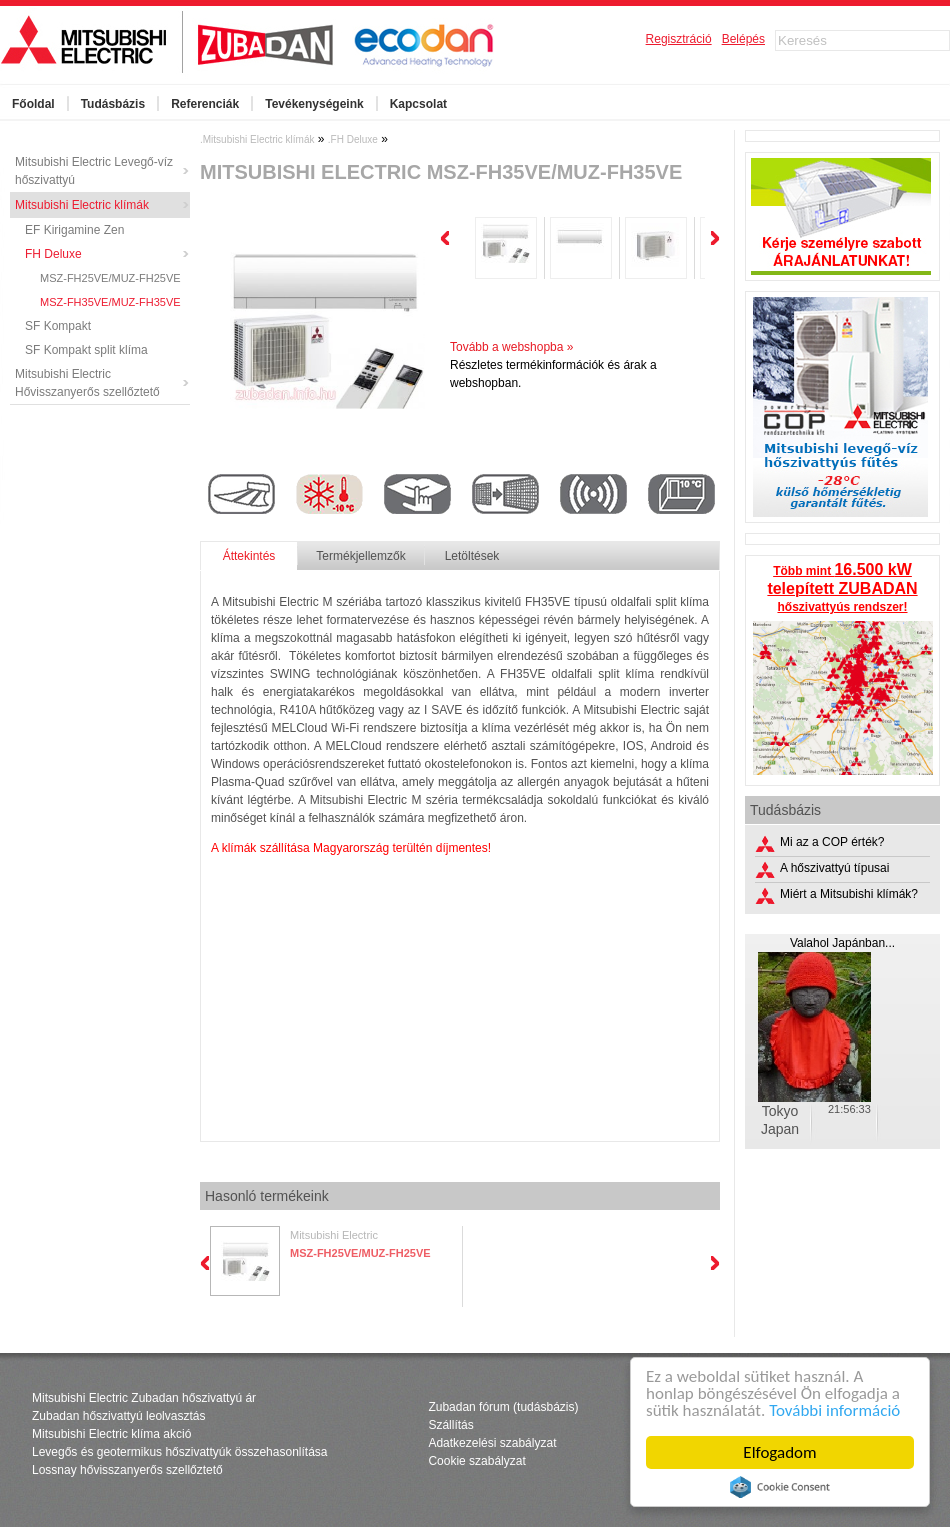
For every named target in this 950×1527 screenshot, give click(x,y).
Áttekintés (249, 556)
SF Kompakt (58, 326)
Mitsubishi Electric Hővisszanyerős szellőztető (87, 383)
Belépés (743, 39)
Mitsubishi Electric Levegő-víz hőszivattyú (94, 171)
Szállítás (450, 1425)
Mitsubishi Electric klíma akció (111, 1434)
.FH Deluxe (353, 139)
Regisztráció (679, 39)
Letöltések (472, 556)
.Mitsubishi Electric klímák (257, 139)
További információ (834, 1410)
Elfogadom (780, 1452)
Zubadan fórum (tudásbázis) (503, 1407)
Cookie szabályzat (476, 1461)
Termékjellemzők (360, 556)
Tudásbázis (113, 104)
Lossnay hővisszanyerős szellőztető (127, 1470)
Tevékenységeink (314, 104)
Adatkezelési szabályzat (492, 1443)
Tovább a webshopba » (511, 347)
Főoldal (33, 104)
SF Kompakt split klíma (86, 350)
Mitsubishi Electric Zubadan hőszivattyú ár (144, 1398)
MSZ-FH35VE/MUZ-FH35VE (110, 302)
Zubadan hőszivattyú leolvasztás (118, 1416)
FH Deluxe (53, 254)
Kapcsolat (418, 104)
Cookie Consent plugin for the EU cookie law (780, 1487)
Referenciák (205, 104)
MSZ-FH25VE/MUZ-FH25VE (110, 278)
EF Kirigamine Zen (74, 230)
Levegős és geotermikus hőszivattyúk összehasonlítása (180, 1452)
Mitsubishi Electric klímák (82, 205)
